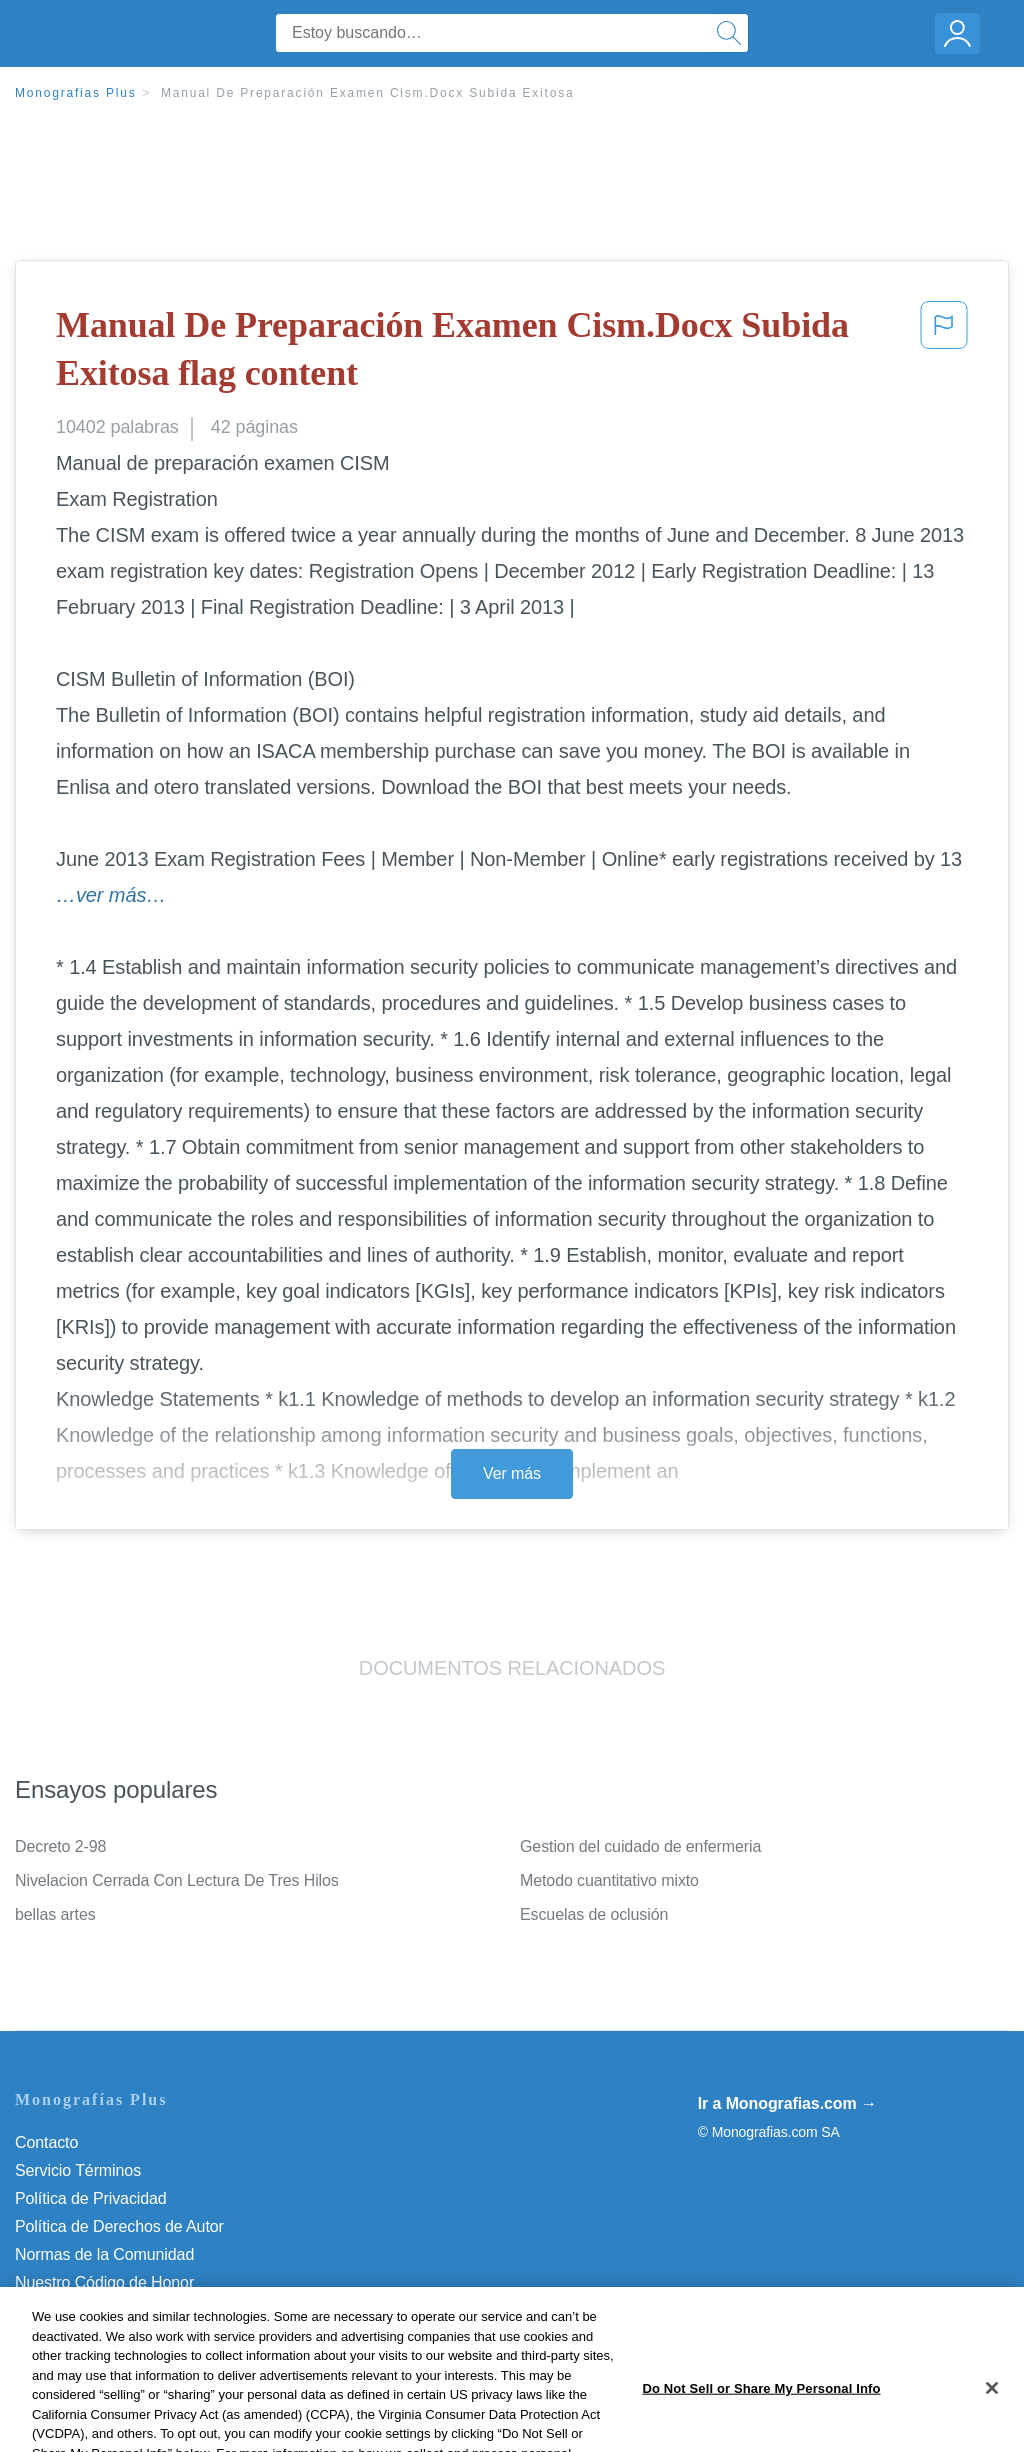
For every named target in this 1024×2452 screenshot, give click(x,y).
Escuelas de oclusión (594, 1914)
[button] (944, 353)
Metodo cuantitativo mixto (609, 1880)
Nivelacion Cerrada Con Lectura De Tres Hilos (177, 1880)
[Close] (992, 2420)
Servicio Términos (78, 2170)
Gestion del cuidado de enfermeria (640, 1846)
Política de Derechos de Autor (119, 2226)
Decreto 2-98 (60, 1846)
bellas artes (55, 1914)
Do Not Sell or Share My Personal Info (149, 2310)
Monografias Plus (76, 93)
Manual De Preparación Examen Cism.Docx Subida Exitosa (368, 93)
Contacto (46, 2142)
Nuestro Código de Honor (104, 2282)
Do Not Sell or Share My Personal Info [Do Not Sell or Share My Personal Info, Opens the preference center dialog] (761, 2420)
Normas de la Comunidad (104, 2254)
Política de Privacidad (91, 2198)
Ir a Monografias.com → (787, 2103)
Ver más (512, 1473)
